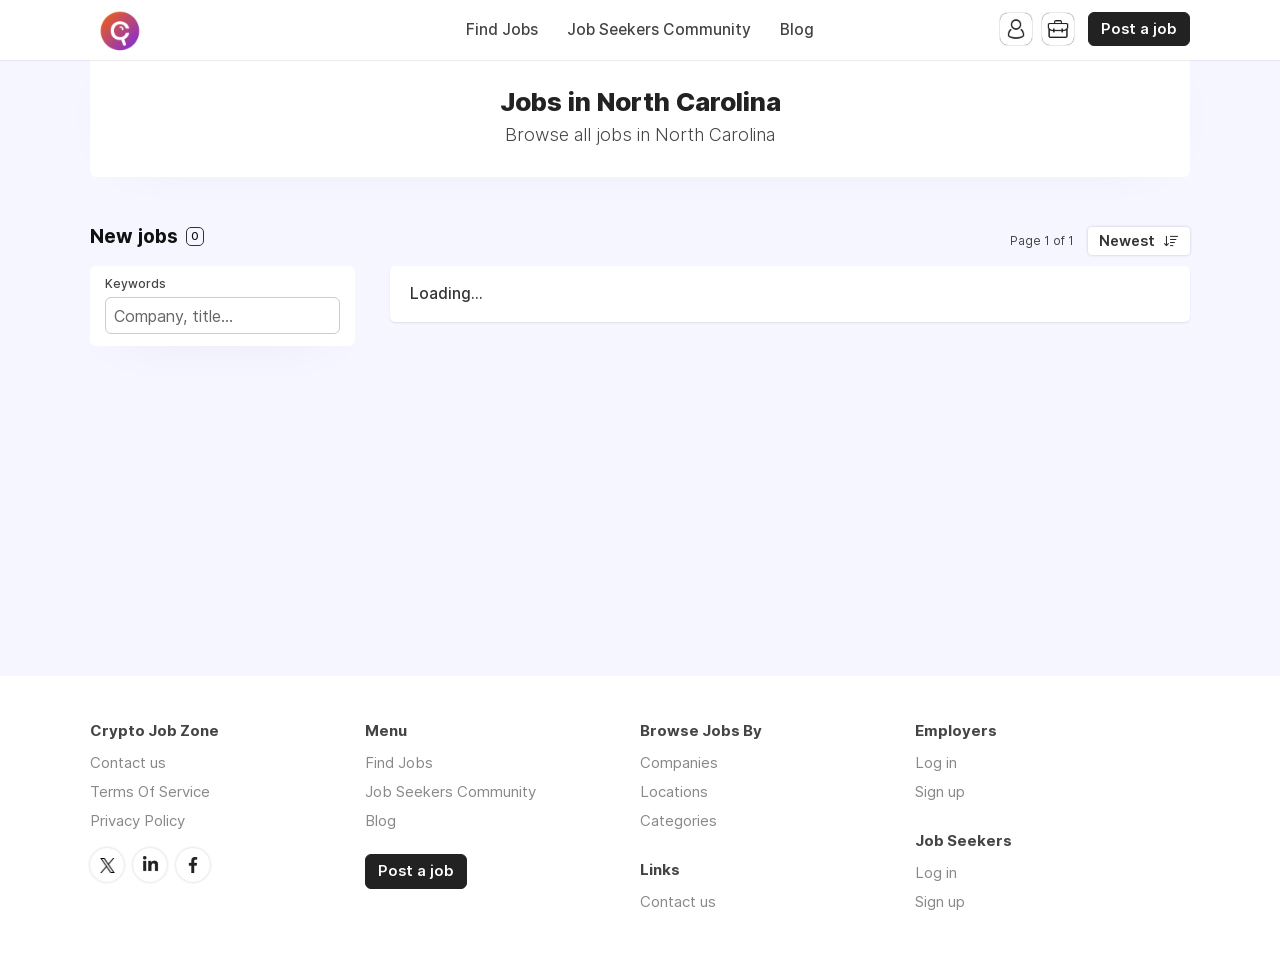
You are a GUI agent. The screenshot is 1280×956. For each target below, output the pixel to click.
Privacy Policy (137, 820)
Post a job (1139, 29)
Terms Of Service (150, 791)
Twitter (107, 865)
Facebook (193, 865)
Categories (678, 820)
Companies (679, 762)
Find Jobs (502, 29)
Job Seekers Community (659, 29)
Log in (936, 762)
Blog (797, 29)
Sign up (940, 791)
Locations (674, 791)
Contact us (128, 762)
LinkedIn (150, 865)
